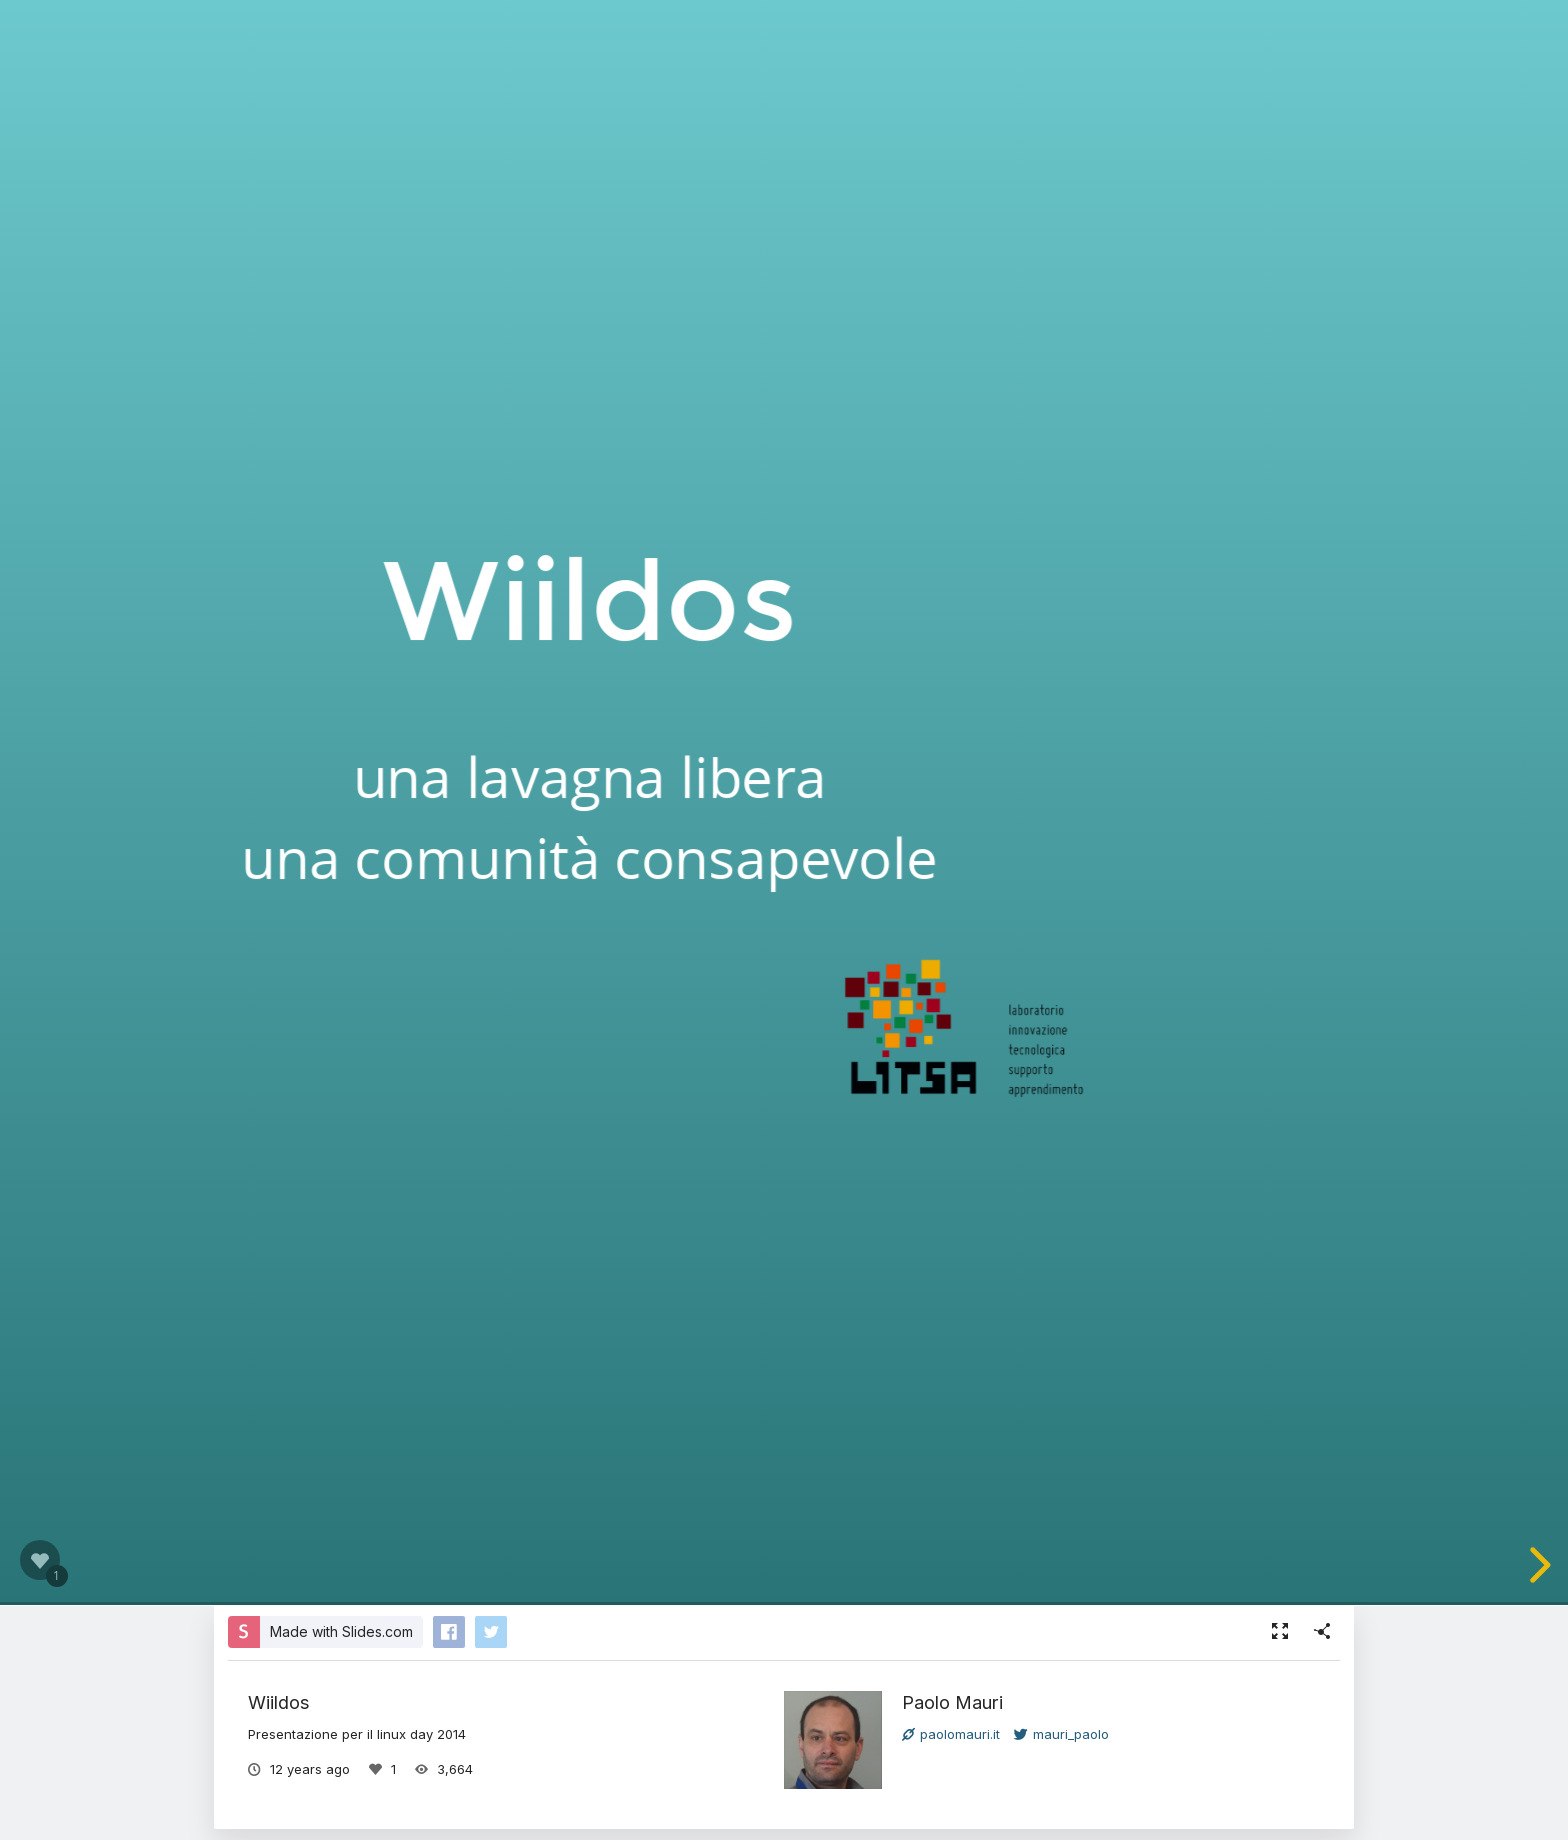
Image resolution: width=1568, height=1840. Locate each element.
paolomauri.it (951, 1734)
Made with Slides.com (341, 1631)
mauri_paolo (1061, 1734)
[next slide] (1537, 1565)
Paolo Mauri (952, 1702)
